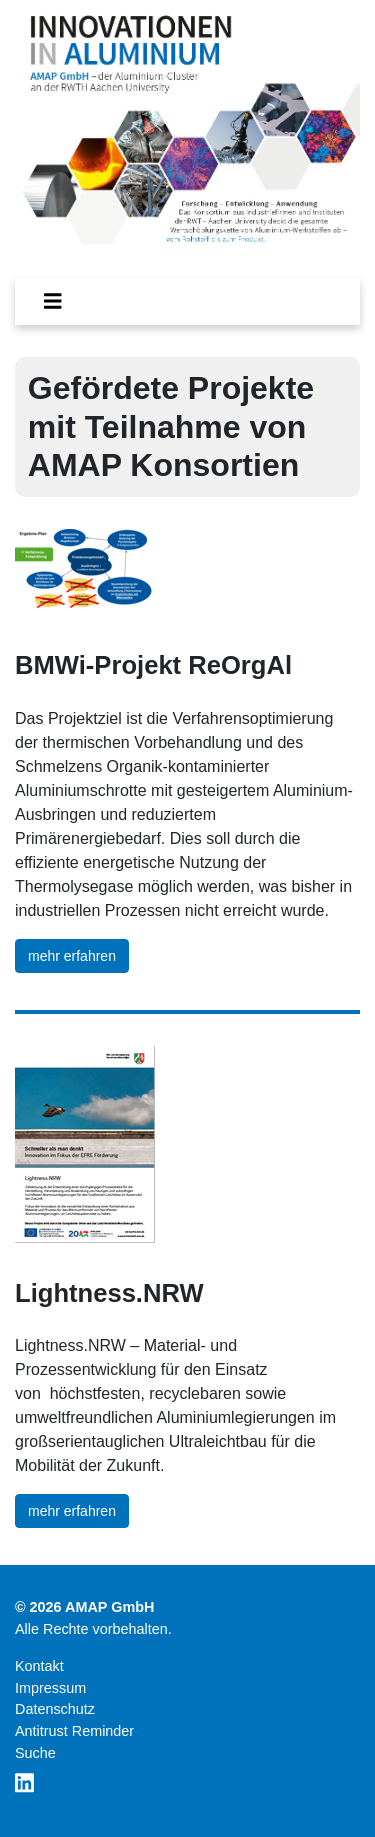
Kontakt (39, 1666)
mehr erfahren (72, 956)
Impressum (50, 1688)
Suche (35, 1753)
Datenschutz (55, 1709)
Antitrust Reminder (74, 1731)
